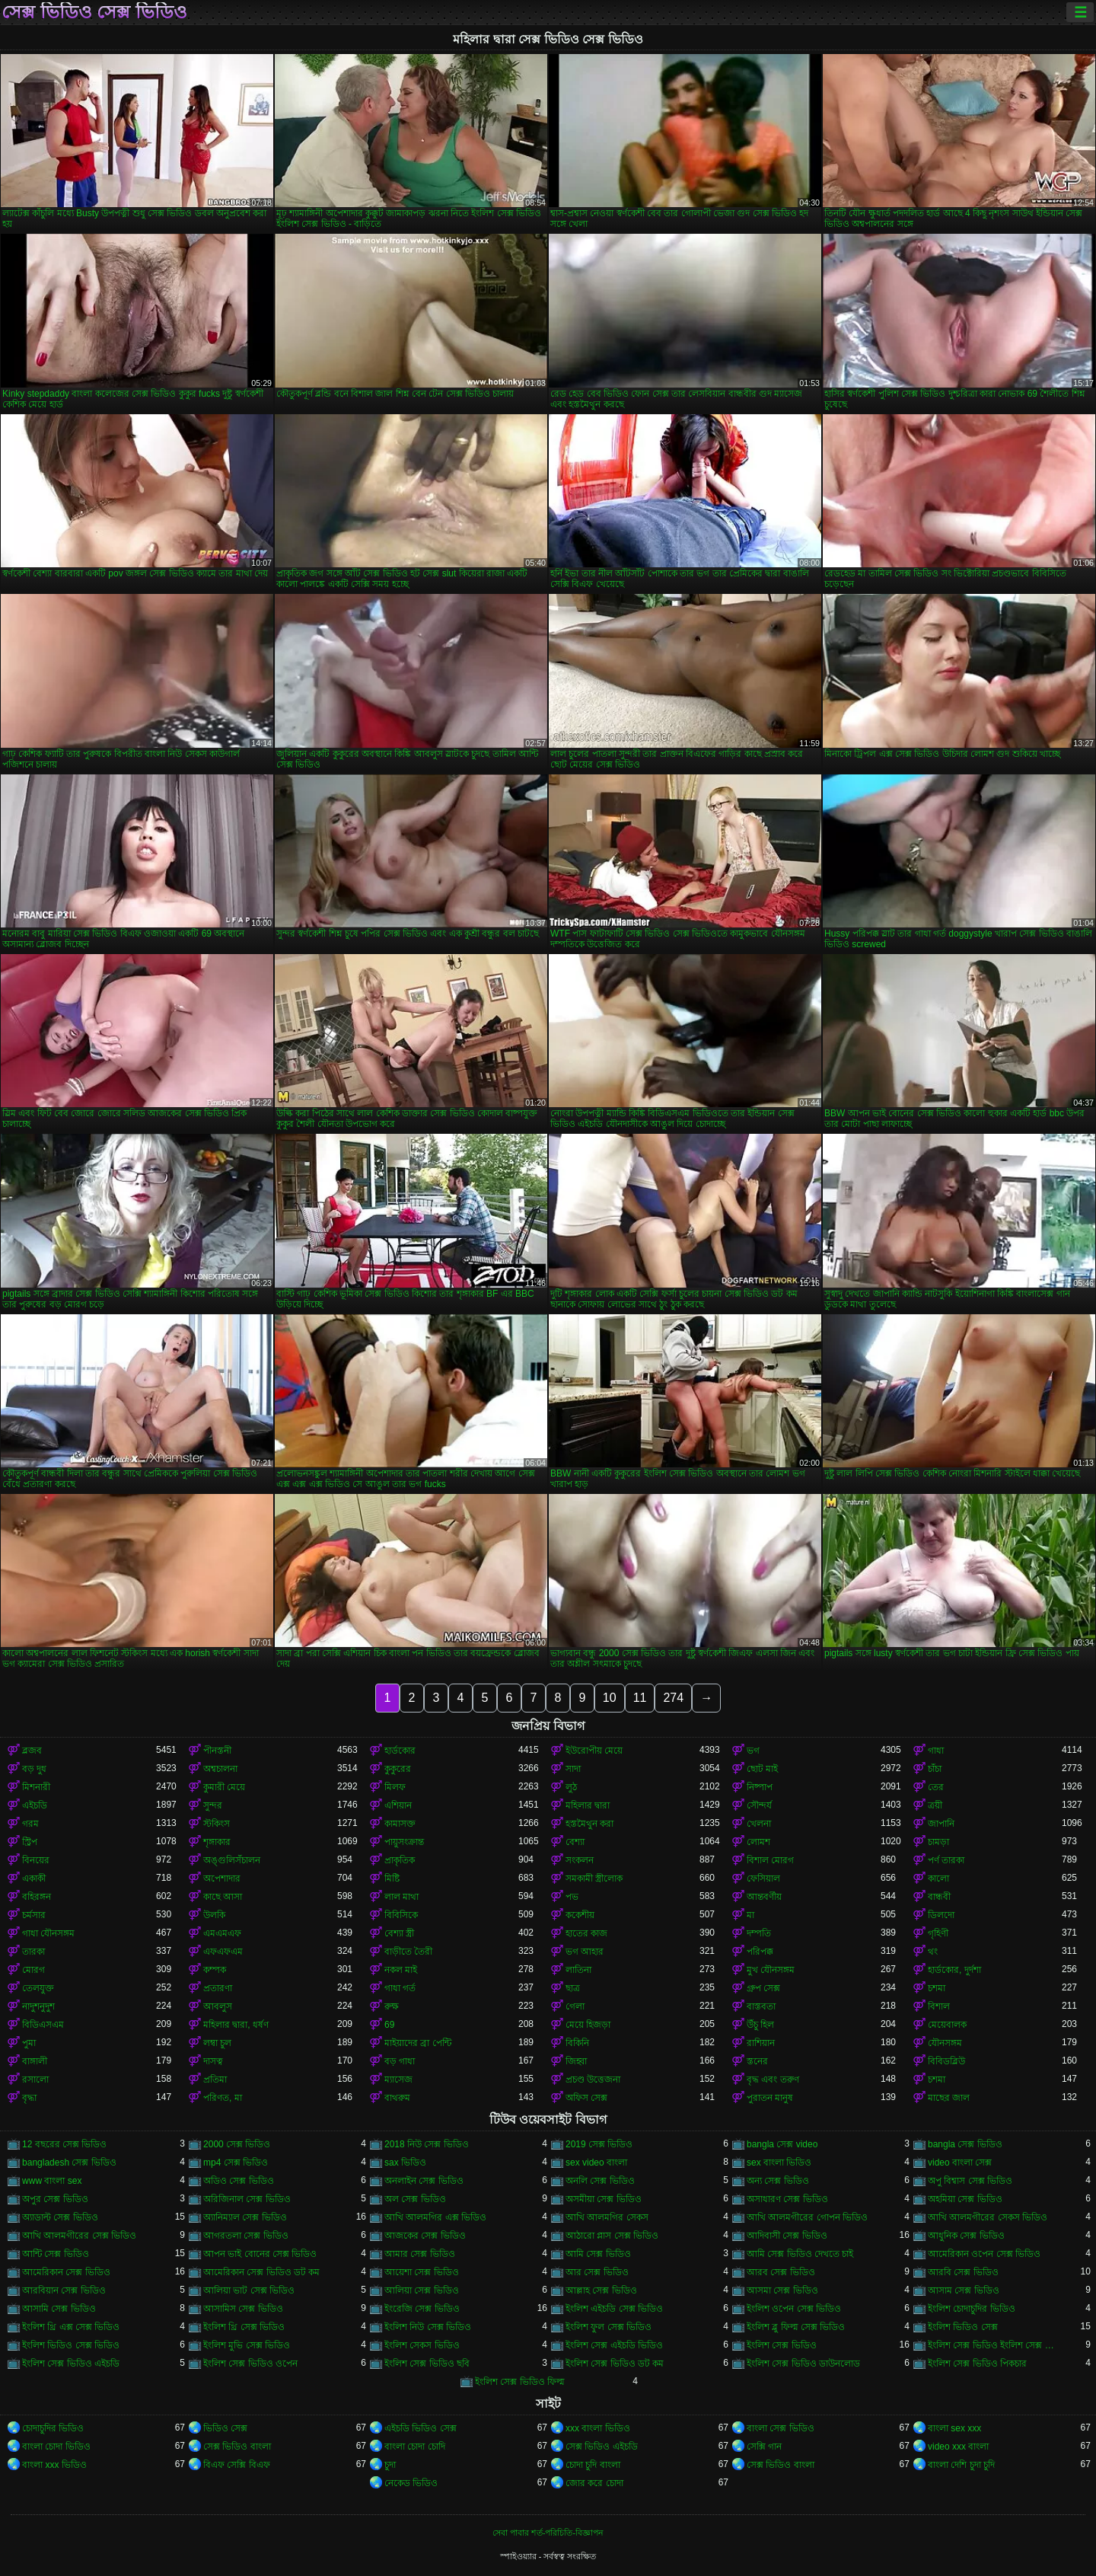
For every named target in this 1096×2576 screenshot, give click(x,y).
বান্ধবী (939, 1896)
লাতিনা (578, 1970)
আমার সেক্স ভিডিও (419, 2254)
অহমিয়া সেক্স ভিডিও (965, 2199)
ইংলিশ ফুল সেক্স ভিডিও (609, 2327)
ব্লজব (32, 1750)
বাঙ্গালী (34, 2061)
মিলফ (395, 1787)
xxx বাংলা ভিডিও (598, 2428)
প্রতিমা (215, 2079)
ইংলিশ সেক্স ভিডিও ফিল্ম (520, 2381)
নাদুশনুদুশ (38, 2006)
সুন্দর (212, 1805)
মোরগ (33, 1970)
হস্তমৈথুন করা (589, 1823)
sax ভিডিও (405, 2162)
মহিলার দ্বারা (588, 1805)
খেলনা (759, 1823)
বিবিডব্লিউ (946, 2061)
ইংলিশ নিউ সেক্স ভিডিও (427, 2327)
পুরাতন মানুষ (770, 2097)
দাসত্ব (213, 2061)
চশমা (936, 1988)
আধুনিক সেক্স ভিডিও (966, 2235)
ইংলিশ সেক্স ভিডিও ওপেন (250, 2363)
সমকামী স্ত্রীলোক (594, 1878)
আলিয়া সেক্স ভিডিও (421, 2290)
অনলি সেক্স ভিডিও (600, 2180)
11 (640, 1697)
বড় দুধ (34, 1769)
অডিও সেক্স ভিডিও (238, 2180)
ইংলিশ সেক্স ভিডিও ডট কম (615, 2363)
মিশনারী (36, 1787)
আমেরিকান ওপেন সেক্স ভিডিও (984, 2254)
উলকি (214, 1915)
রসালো (35, 2079)
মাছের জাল (949, 2097)
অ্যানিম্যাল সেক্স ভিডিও (245, 2217)
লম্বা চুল (217, 2043)
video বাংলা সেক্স (960, 2162)
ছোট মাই (762, 1769)
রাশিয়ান (761, 2043)
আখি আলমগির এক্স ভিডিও (435, 2217)
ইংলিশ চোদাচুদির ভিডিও (971, 2308)
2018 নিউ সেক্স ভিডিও (426, 2144)
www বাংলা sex (51, 2180)
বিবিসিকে (401, 1915)
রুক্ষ (391, 2006)
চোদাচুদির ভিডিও (53, 2428)
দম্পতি (759, 1933)
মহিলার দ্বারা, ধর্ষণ (236, 2024)
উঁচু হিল (760, 2024)
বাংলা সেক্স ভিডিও (780, 2428)
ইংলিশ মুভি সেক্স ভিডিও (246, 2345)
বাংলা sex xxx (954, 2428)
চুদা (390, 2464)
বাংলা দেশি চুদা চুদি (961, 2464)
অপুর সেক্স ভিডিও (55, 2199)
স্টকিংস (216, 1823)
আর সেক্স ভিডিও (597, 2272)
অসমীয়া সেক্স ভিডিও (604, 2199)
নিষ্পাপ (760, 1787)
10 (609, 1697)
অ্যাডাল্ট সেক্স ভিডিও (60, 2217)
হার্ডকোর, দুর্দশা (954, 1970)
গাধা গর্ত (400, 1988)
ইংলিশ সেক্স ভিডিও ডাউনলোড (803, 2363)
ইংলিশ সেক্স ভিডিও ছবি (427, 2363)
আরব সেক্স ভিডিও (781, 2272)
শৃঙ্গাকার (217, 1842)
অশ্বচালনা (220, 1769)
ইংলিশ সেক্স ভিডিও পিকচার (977, 2363)
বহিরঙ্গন (36, 1896)
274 (673, 1697)
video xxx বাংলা (958, 2446)
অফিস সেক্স (586, 2097)
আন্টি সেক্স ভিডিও (55, 2254)
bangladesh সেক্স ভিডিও (69, 2162)
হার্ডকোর (400, 1750)
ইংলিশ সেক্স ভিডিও (782, 2345)
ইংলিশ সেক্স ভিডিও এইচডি (70, 2363)
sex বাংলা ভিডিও (779, 2162)
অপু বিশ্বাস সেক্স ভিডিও (970, 2180)
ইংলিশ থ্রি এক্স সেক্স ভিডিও (70, 2327)
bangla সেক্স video (782, 2144)
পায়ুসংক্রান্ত (404, 1842)
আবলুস (217, 2006)
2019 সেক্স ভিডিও (599, 2144)
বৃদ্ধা (29, 2097)
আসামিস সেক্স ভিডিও (243, 2308)
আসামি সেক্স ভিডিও (59, 2308)
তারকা (33, 1951)
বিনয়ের (35, 1860)
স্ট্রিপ (29, 1842)
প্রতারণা (217, 1988)
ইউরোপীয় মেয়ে (594, 1750)
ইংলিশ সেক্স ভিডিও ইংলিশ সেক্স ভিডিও (995, 2345)
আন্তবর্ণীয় (764, 1896)
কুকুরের (397, 1769)
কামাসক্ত (400, 1823)
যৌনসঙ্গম (945, 2043)
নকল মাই (400, 1970)
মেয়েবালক (947, 2024)
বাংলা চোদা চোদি (414, 2446)
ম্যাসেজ (398, 2079)
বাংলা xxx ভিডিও (54, 2464)
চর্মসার (34, 1915)
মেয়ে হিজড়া (588, 2024)
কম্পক (214, 1970)
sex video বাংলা (596, 2162)
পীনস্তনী (217, 1750)
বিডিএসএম (43, 2024)
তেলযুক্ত (38, 1988)
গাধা (936, 1750)
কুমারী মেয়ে (224, 1787)
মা (750, 1915)
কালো (938, 1878)
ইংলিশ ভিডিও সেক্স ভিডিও (70, 2345)
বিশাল (939, 2006)
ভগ (753, 1750)
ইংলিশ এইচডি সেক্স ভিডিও (614, 2308)
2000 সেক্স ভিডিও (236, 2144)
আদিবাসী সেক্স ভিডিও (787, 2235)
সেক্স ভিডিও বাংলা (237, 2446)
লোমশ (758, 1842)
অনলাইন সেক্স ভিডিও (424, 2180)
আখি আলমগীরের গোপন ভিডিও (807, 2217)
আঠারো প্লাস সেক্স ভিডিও (612, 2235)
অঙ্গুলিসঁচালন (231, 1860)
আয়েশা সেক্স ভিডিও (421, 2272)
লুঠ (571, 1787)
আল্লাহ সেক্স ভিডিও (601, 2290)
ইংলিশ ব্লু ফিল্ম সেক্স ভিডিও (796, 2327)
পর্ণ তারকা (946, 1860)
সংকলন (580, 1860)
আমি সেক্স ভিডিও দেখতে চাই (800, 2254)
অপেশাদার (222, 1878)
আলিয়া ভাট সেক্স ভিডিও (249, 2290)
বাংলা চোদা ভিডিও (56, 2446)
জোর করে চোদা (594, 2483)
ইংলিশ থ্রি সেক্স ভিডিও (244, 2327)
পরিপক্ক (760, 1951)
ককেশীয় (580, 1915)
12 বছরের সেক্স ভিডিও (64, 2144)
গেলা (575, 2006)
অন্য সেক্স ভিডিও (778, 2180)
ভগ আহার (585, 1951)
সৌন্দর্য (759, 1805)
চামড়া (938, 1842)
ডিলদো (941, 1915)
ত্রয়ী (935, 1805)
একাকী (34, 1878)
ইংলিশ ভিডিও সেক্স (963, 2327)
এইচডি (34, 1805)
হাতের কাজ (586, 1933)
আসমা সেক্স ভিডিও (782, 2290)
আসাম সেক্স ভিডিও (963, 2290)
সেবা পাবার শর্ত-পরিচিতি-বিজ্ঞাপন (548, 2532)
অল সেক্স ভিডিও (415, 2199)
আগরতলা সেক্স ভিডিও (245, 2235)
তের (936, 1787)
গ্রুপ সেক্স (763, 1988)
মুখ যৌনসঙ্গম (771, 1970)
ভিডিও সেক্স (225, 2428)
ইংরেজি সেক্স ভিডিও (422, 2308)
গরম (30, 1823)
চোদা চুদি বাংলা (593, 2464)
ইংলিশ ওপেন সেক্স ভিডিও (794, 2308)
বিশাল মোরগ (770, 1860)
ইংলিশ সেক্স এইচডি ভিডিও (614, 2345)
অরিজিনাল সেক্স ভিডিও (247, 2199)
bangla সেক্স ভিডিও (965, 2144)
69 (389, 2024)
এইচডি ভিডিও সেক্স (420, 2428)
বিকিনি (577, 2043)
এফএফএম (223, 1951)
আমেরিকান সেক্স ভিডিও (66, 2272)
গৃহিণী (938, 1933)
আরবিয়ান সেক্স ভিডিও (64, 2290)
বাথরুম (397, 2097)
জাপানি (941, 1823)
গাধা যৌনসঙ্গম (48, 1933)
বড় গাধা (399, 2061)
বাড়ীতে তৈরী (408, 1951)
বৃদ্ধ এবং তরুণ (773, 2079)
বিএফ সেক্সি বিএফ (236, 2464)
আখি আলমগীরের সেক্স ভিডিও (79, 2235)
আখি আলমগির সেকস (607, 2217)
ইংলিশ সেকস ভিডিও (422, 2345)
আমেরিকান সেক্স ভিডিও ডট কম (261, 2272)
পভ (572, 1896)
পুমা (29, 2043)
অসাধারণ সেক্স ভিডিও (787, 2199)
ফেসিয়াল (763, 1878)
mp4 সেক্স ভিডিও (235, 2162)
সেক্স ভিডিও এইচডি (602, 2446)
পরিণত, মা (222, 2097)
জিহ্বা (576, 2061)
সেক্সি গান (764, 2446)
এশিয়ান (398, 1805)
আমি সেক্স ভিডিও (598, 2254)
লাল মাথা (401, 1896)
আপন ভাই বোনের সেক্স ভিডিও (260, 2254)
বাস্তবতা (761, 2006)
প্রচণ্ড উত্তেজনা (593, 2079)
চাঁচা (934, 1769)
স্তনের (757, 2061)
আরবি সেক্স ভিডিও (963, 2272)
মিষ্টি (392, 1878)
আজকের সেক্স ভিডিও (425, 2235)
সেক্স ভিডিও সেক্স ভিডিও (94, 12)
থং (933, 1951)
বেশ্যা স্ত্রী (399, 1933)
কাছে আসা (222, 1896)
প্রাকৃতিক (399, 1860)
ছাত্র (573, 1988)
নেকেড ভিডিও (411, 2483)
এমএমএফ (222, 1933)
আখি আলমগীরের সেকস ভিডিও (987, 2217)
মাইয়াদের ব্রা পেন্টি (417, 2043)
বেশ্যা (575, 1842)
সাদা (573, 1769)
